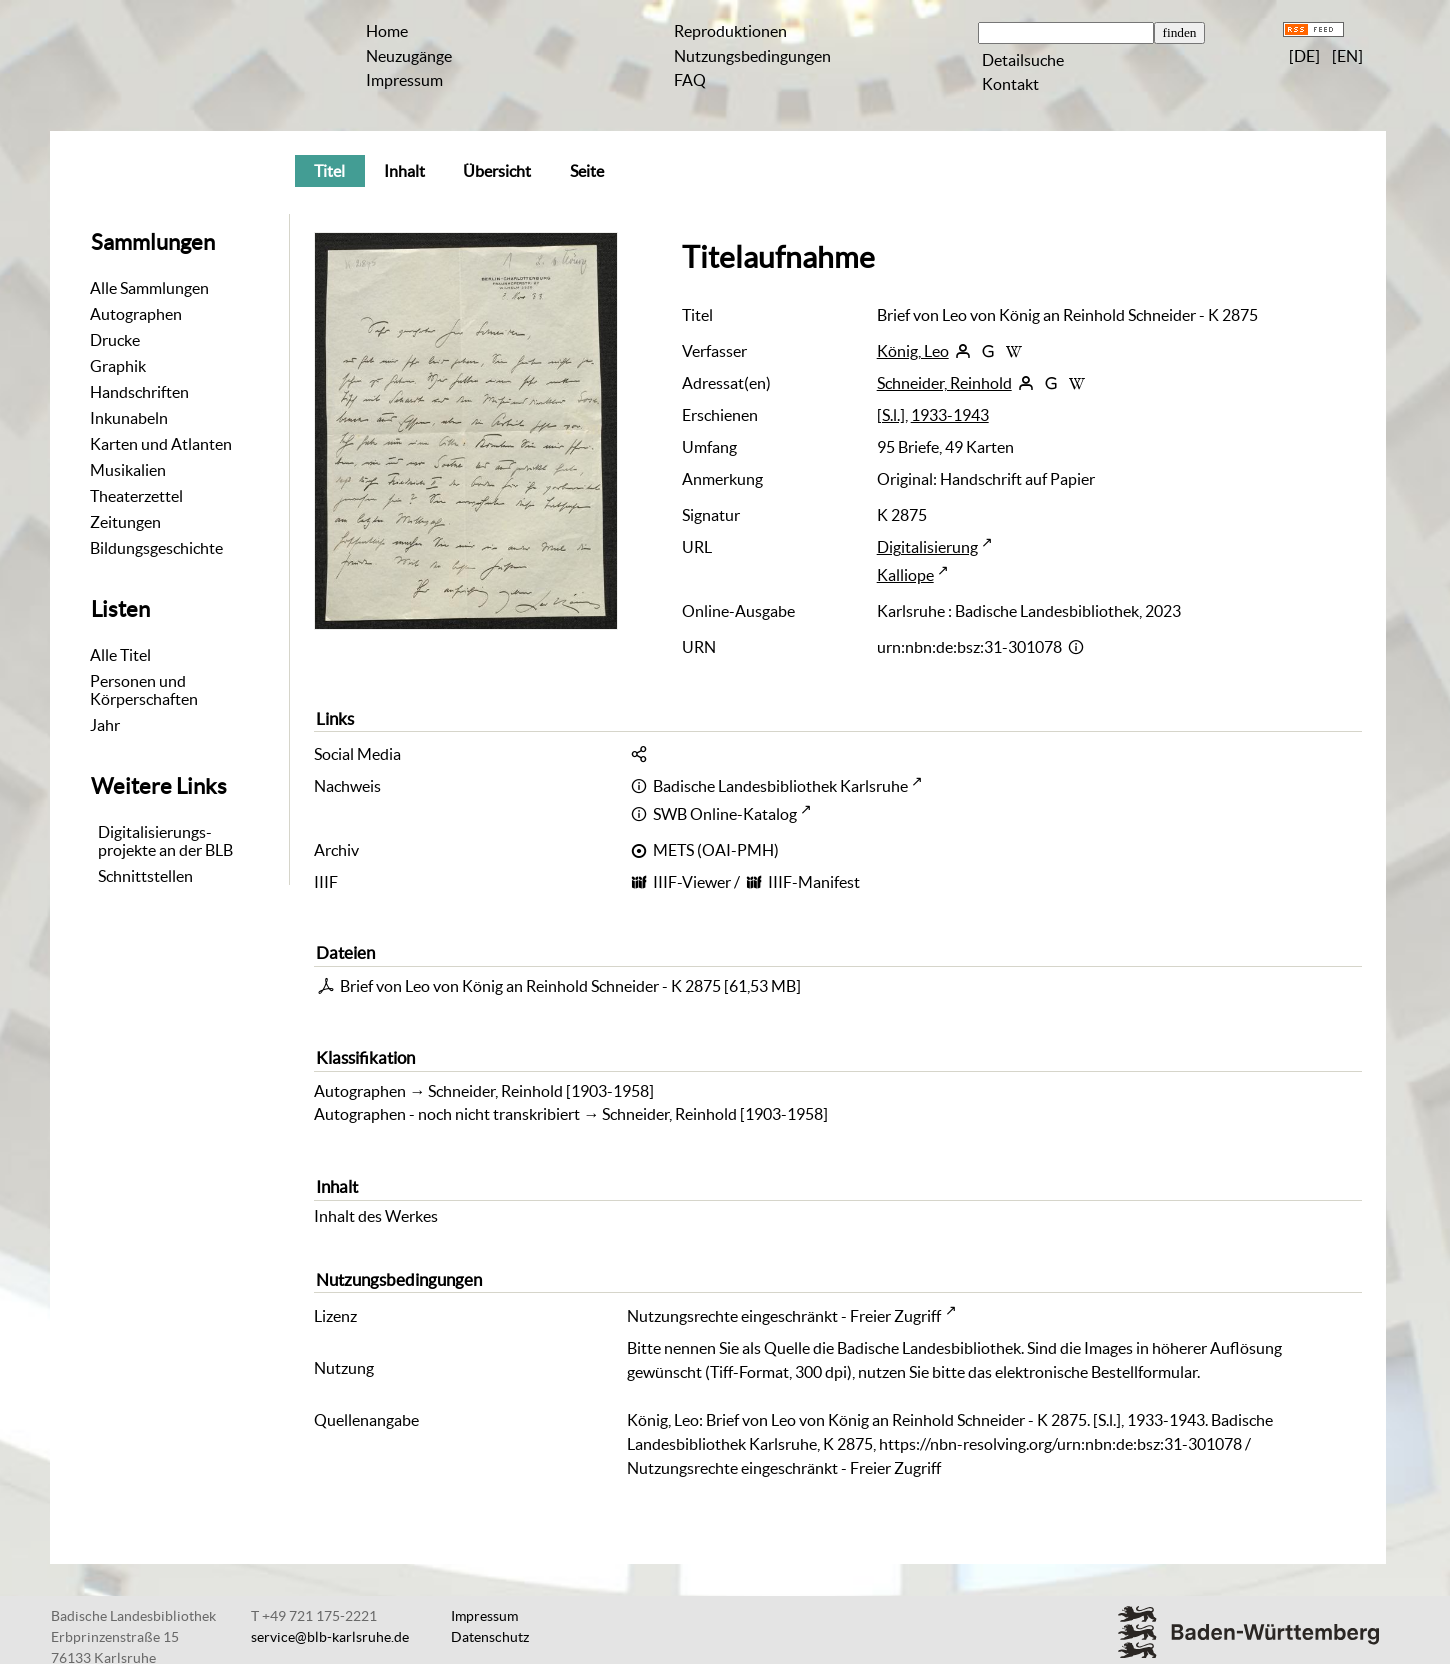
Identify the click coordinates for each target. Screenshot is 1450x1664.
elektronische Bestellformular (1096, 1372)
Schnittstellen (145, 876)
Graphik (118, 366)
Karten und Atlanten (161, 444)
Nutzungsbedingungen (752, 56)
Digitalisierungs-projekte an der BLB (165, 841)
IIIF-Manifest (814, 882)
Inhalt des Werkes (376, 1216)
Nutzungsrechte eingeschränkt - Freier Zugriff (784, 1316)
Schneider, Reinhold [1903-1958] (541, 1091)
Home (387, 31)
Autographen (136, 314)
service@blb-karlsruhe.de (330, 1637)
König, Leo (913, 351)
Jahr (105, 725)
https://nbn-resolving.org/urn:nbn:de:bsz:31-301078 (1060, 1444)
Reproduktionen (730, 31)
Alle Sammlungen (149, 288)
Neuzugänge (409, 56)
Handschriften (139, 392)
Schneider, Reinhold (944, 383)
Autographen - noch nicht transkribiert (447, 1114)
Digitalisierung (927, 547)
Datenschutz (490, 1637)
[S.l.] (891, 415)
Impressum (404, 80)
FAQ (690, 80)
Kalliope (905, 575)
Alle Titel (120, 655)
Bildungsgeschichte (156, 548)
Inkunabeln (129, 418)
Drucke (115, 340)
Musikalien (128, 470)
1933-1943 (950, 415)
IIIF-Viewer (692, 882)
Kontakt (1010, 84)
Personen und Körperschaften (144, 690)
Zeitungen (125, 522)
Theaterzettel (136, 496)
